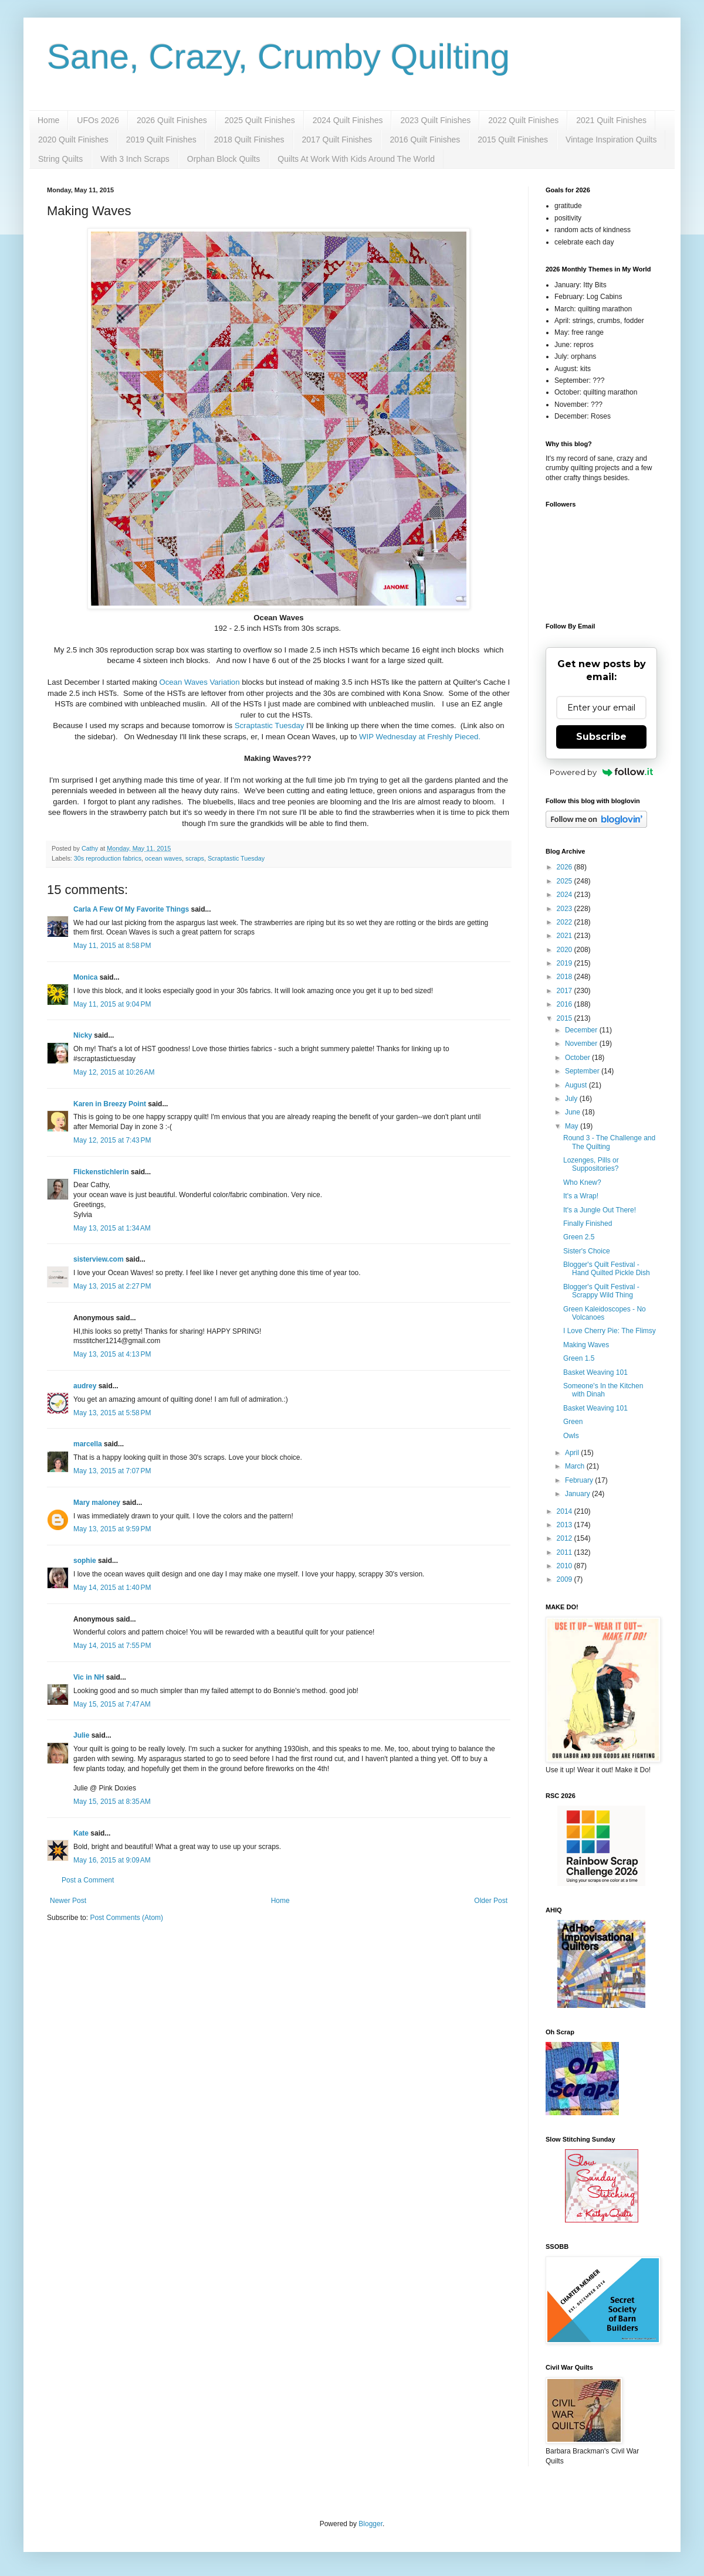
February (580, 1480)
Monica (85, 977)
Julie (81, 1735)
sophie (84, 1561)
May (572, 1126)
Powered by (602, 772)
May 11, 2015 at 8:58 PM (112, 946)
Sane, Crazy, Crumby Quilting (278, 56)
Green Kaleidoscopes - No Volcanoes (604, 1313)
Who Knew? (582, 1182)
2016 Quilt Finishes (425, 139)
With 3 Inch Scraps (135, 159)
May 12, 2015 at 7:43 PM (112, 1140)
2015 (565, 1018)
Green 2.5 (578, 1237)
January (578, 1494)
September (583, 1071)
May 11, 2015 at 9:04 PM (112, 1004)
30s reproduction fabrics (107, 858)
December (582, 1030)
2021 (565, 936)
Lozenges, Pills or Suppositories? (591, 1164)
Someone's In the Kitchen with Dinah (603, 1390)
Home (48, 120)
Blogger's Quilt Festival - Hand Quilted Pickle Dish (606, 1268)
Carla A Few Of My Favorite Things (131, 909)
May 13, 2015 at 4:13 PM (112, 1354)
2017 (565, 991)
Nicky (82, 1035)
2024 (565, 895)
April (573, 1453)
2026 (565, 867)
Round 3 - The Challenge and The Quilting (609, 1142)
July (572, 1099)
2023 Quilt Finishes (435, 120)
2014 (565, 1511)
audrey (84, 1386)
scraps (194, 858)
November (582, 1043)
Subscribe (601, 736)
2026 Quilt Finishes (172, 120)
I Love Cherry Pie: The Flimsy (609, 1331)
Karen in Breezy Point (109, 1104)
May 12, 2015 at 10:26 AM (113, 1072)
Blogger (370, 2524)
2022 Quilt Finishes (523, 120)
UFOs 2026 (98, 120)
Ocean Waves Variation (199, 682)
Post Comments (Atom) (126, 1918)
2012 (565, 1538)
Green (573, 1422)
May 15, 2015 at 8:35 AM (112, 1801)
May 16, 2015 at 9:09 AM (112, 1860)
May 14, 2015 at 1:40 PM (112, 1587)
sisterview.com (98, 1259)
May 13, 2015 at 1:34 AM (112, 1228)
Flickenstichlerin (101, 1172)
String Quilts (60, 159)
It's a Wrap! (580, 1196)
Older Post (490, 1901)
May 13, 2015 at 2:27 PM (112, 1286)
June (573, 1112)
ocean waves (163, 858)
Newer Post (68, 1901)
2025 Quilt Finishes (260, 120)
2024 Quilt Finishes (348, 120)
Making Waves (586, 1345)
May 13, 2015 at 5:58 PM (112, 1413)
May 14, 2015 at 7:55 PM (112, 1646)
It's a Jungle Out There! (599, 1210)
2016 (565, 1004)
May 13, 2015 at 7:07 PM (112, 1471)
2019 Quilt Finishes (161, 139)
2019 (565, 963)
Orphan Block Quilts (223, 159)
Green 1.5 (578, 1358)
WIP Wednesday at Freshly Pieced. (421, 736)
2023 (565, 909)
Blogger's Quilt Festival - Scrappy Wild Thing (601, 1291)
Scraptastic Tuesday (269, 725)
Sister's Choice (586, 1251)
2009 (565, 1579)
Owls (571, 1436)
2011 (565, 1552)
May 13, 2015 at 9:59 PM (112, 1529)
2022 (565, 922)
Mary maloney (96, 1502)
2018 (565, 977)
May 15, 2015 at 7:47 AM (112, 1704)
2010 (565, 1566)
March (576, 1466)
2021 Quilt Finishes (611, 120)
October (578, 1057)
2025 (565, 881)
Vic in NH (88, 1677)
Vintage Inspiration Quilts (611, 139)
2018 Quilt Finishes (249, 139)
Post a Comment (88, 1880)
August (577, 1085)
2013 (565, 1525)
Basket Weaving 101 (595, 1372)
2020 (565, 950)
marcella (87, 1444)
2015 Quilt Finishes (513, 139)
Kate (81, 1833)
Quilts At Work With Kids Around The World (356, 159)
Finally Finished (587, 1223)
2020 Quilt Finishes (73, 139)
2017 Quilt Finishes (337, 139)
